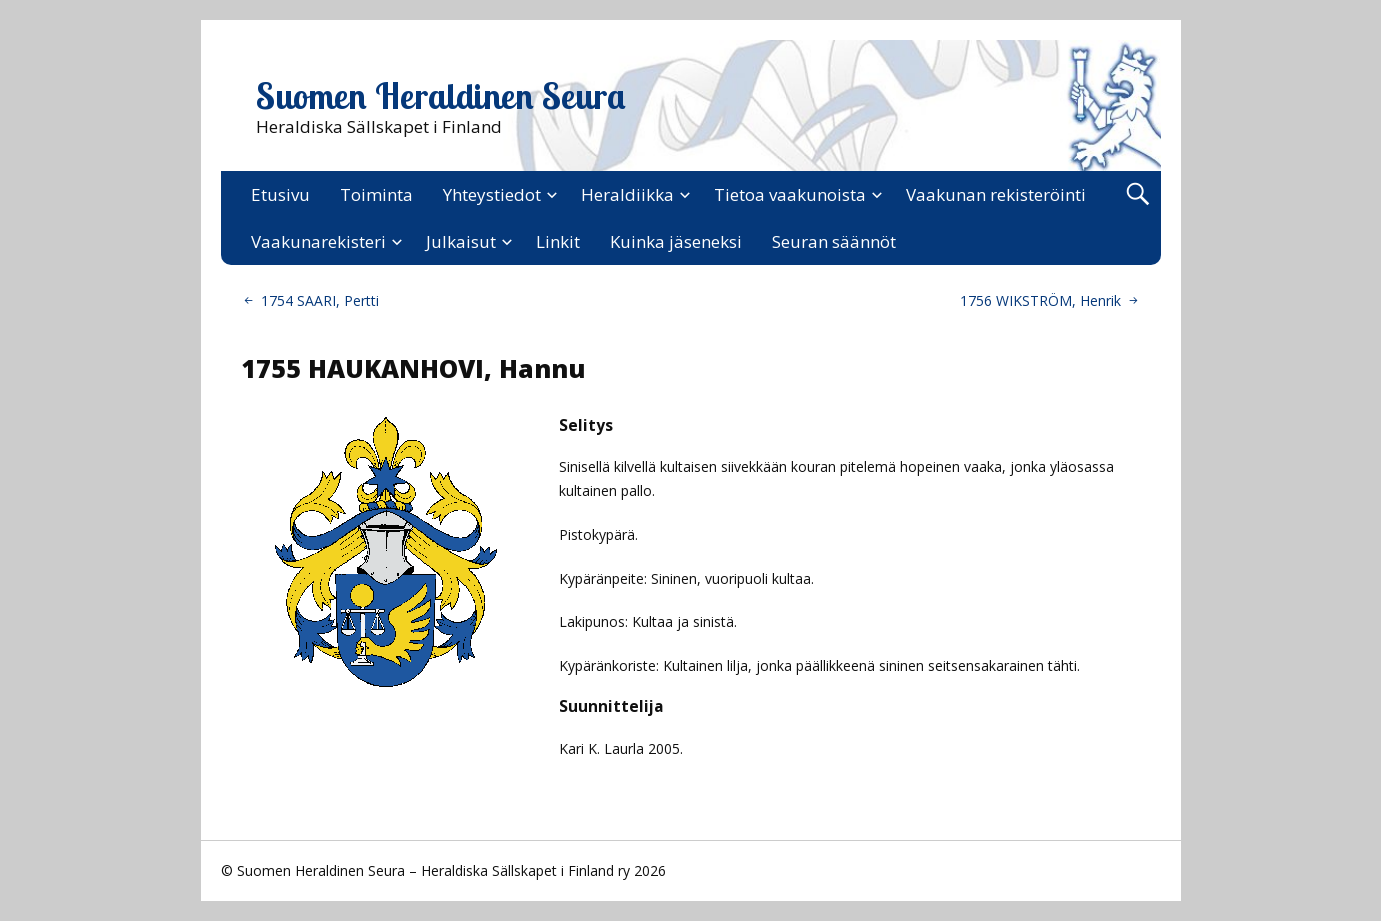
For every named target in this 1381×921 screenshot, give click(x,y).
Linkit (558, 241)
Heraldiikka (627, 194)
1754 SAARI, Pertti (320, 300)
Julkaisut (461, 241)
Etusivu (280, 194)
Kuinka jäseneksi (676, 241)
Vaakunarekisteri (318, 241)
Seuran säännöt (834, 241)
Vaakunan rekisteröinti (996, 194)
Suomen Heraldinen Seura (441, 96)
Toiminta (376, 194)
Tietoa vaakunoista (790, 194)
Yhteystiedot (492, 194)
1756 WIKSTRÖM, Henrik (1040, 300)
